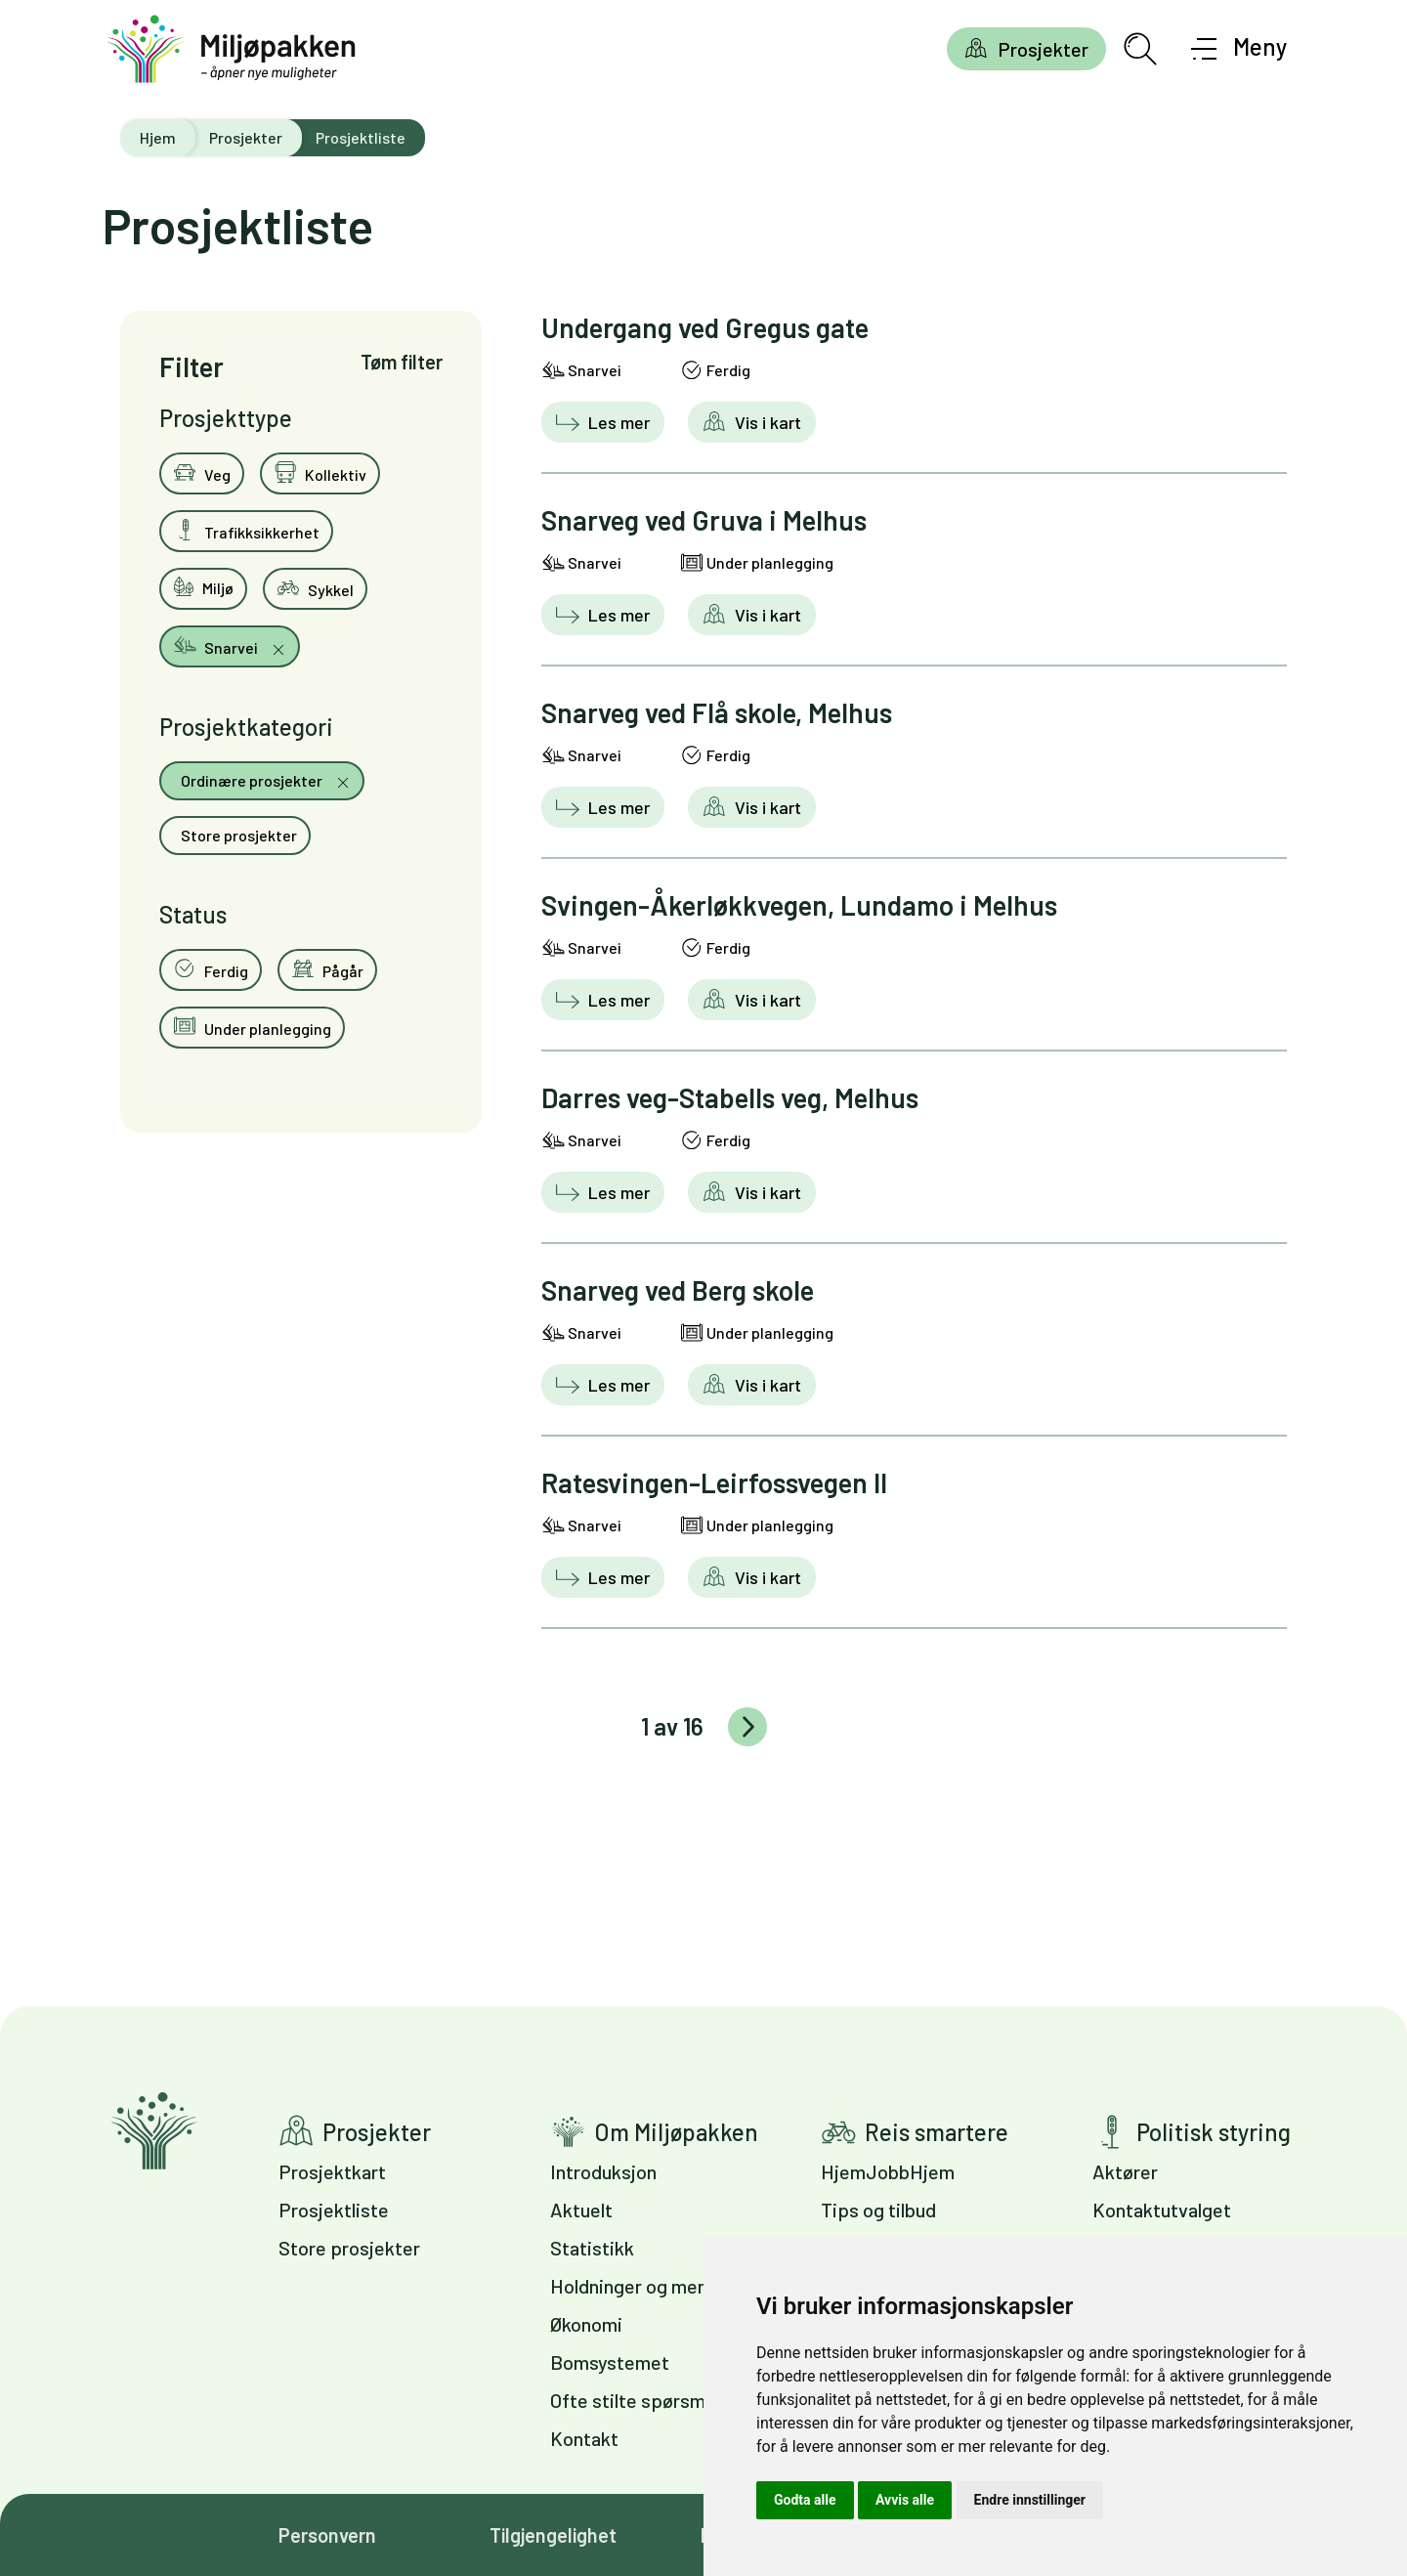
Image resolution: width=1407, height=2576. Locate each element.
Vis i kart (766, 422)
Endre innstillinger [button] (1030, 2500)
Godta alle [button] (805, 2500)
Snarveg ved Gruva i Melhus (704, 520)
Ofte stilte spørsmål (634, 2400)
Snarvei (217, 645)
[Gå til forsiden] (232, 49)
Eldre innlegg (747, 1726)
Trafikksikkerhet (246, 529)
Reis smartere (936, 2132)
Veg (202, 472)
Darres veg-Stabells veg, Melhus (729, 1097)
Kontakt (584, 2438)
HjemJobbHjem (888, 2171)
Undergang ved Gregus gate (705, 327)
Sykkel (315, 587)
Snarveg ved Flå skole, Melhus (716, 712)
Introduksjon (603, 2171)
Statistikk (592, 2247)
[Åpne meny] (1239, 48)
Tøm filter (402, 361)
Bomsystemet (609, 2362)
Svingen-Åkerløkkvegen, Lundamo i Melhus (799, 905)
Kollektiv (320, 472)
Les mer (617, 422)
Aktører (1125, 2171)
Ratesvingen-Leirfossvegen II (714, 1482)
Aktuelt (581, 2209)
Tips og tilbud (878, 2209)
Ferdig (210, 968)
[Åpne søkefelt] (1140, 48)
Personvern (327, 2535)
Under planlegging (252, 1026)
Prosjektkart (332, 2171)
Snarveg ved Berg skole (677, 1290)
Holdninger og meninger (650, 2285)
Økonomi (586, 2324)
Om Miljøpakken (676, 2132)
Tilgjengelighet (553, 2535)
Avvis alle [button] (904, 2500)
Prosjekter (1043, 49)
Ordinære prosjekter (251, 780)
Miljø (203, 586)
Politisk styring (1213, 2132)
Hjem (158, 137)
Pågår (327, 968)
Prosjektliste (333, 2209)
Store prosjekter (237, 835)
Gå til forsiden (154, 2130)
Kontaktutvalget (1161, 2209)
